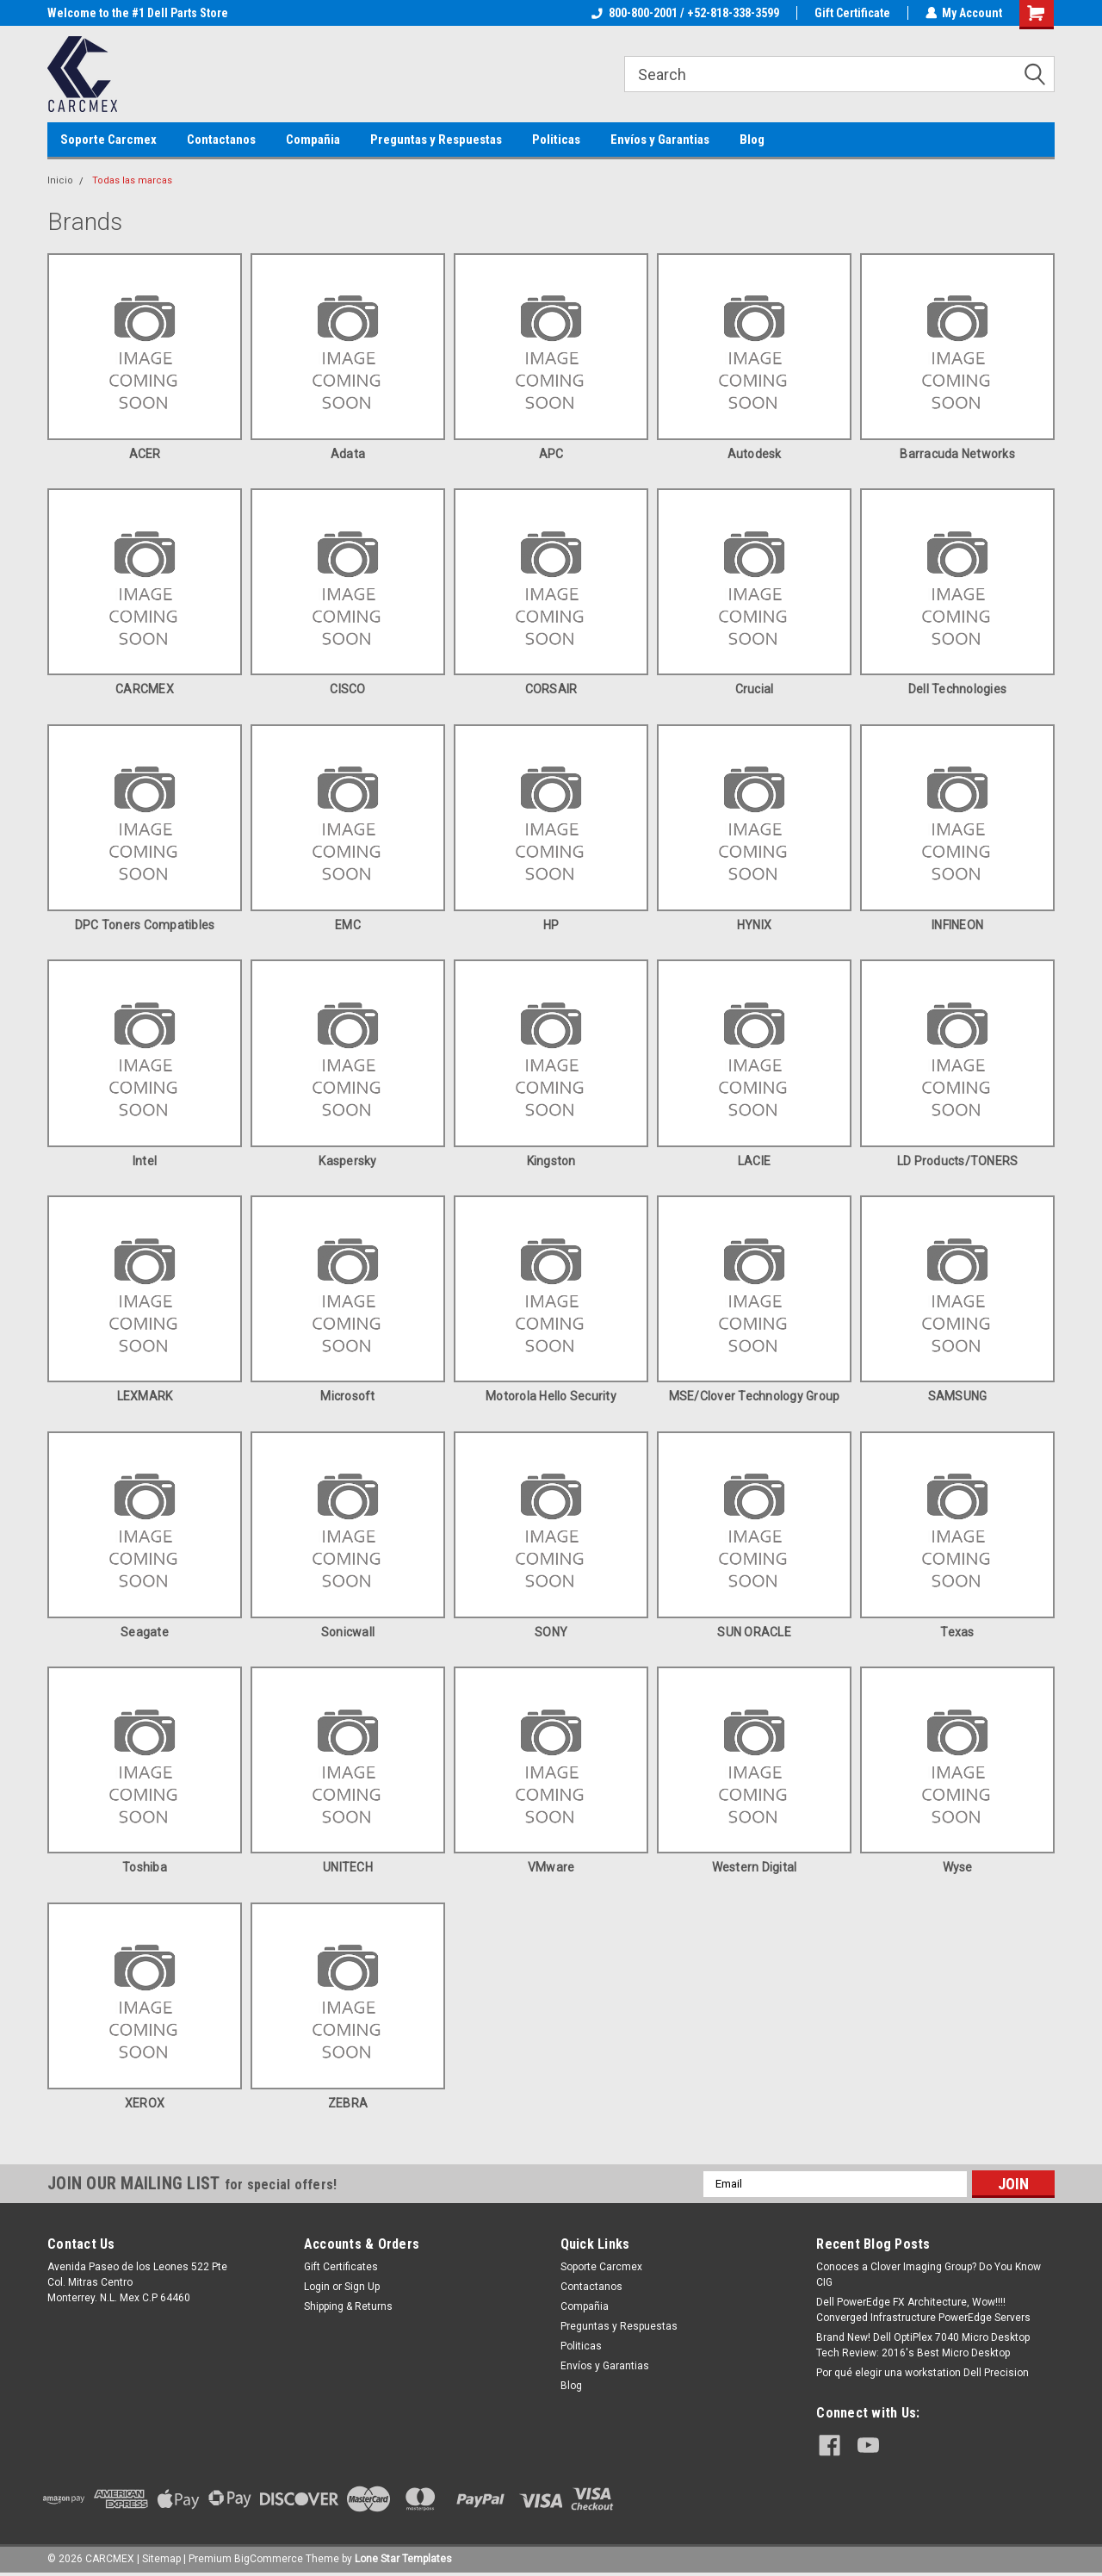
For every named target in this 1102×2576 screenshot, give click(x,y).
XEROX (144, 2103)
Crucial (754, 689)
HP (551, 925)
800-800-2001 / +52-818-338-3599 (684, 13)
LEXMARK (145, 1396)
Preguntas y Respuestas (436, 139)
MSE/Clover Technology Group (754, 1396)
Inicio (60, 180)
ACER (145, 454)
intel (145, 1161)
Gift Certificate (851, 13)
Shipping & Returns (348, 2306)
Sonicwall (348, 1632)
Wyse (958, 1867)
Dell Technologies (957, 689)
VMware (551, 1867)
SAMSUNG (957, 1396)
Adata (348, 454)
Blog (752, 139)
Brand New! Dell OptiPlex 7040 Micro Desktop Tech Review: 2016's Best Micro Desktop (923, 2345)
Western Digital (754, 1867)
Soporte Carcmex (108, 139)
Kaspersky (347, 1161)
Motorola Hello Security (551, 1396)
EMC (348, 925)
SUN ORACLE (754, 1632)
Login (317, 2287)
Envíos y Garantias (659, 139)
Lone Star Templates (403, 2559)
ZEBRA (348, 2103)
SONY (551, 1632)
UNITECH (348, 1867)
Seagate (145, 1632)
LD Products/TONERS (957, 1161)
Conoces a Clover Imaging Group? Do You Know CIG (928, 2274)
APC (551, 454)
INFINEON (957, 925)
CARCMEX (144, 689)
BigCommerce (268, 2559)
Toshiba (144, 1867)
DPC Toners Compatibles (145, 925)
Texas (957, 1632)
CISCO (347, 689)
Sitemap (161, 2559)
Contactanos (221, 139)
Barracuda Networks (957, 454)
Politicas (556, 139)
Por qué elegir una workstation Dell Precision (922, 2373)
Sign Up (362, 2287)
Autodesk (754, 454)
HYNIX (754, 925)
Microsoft (347, 1396)
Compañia (313, 139)
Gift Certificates (341, 2267)
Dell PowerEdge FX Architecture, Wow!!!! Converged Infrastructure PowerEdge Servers (923, 2310)
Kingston (551, 1161)
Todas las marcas (132, 180)
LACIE (754, 1161)
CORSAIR (551, 689)
